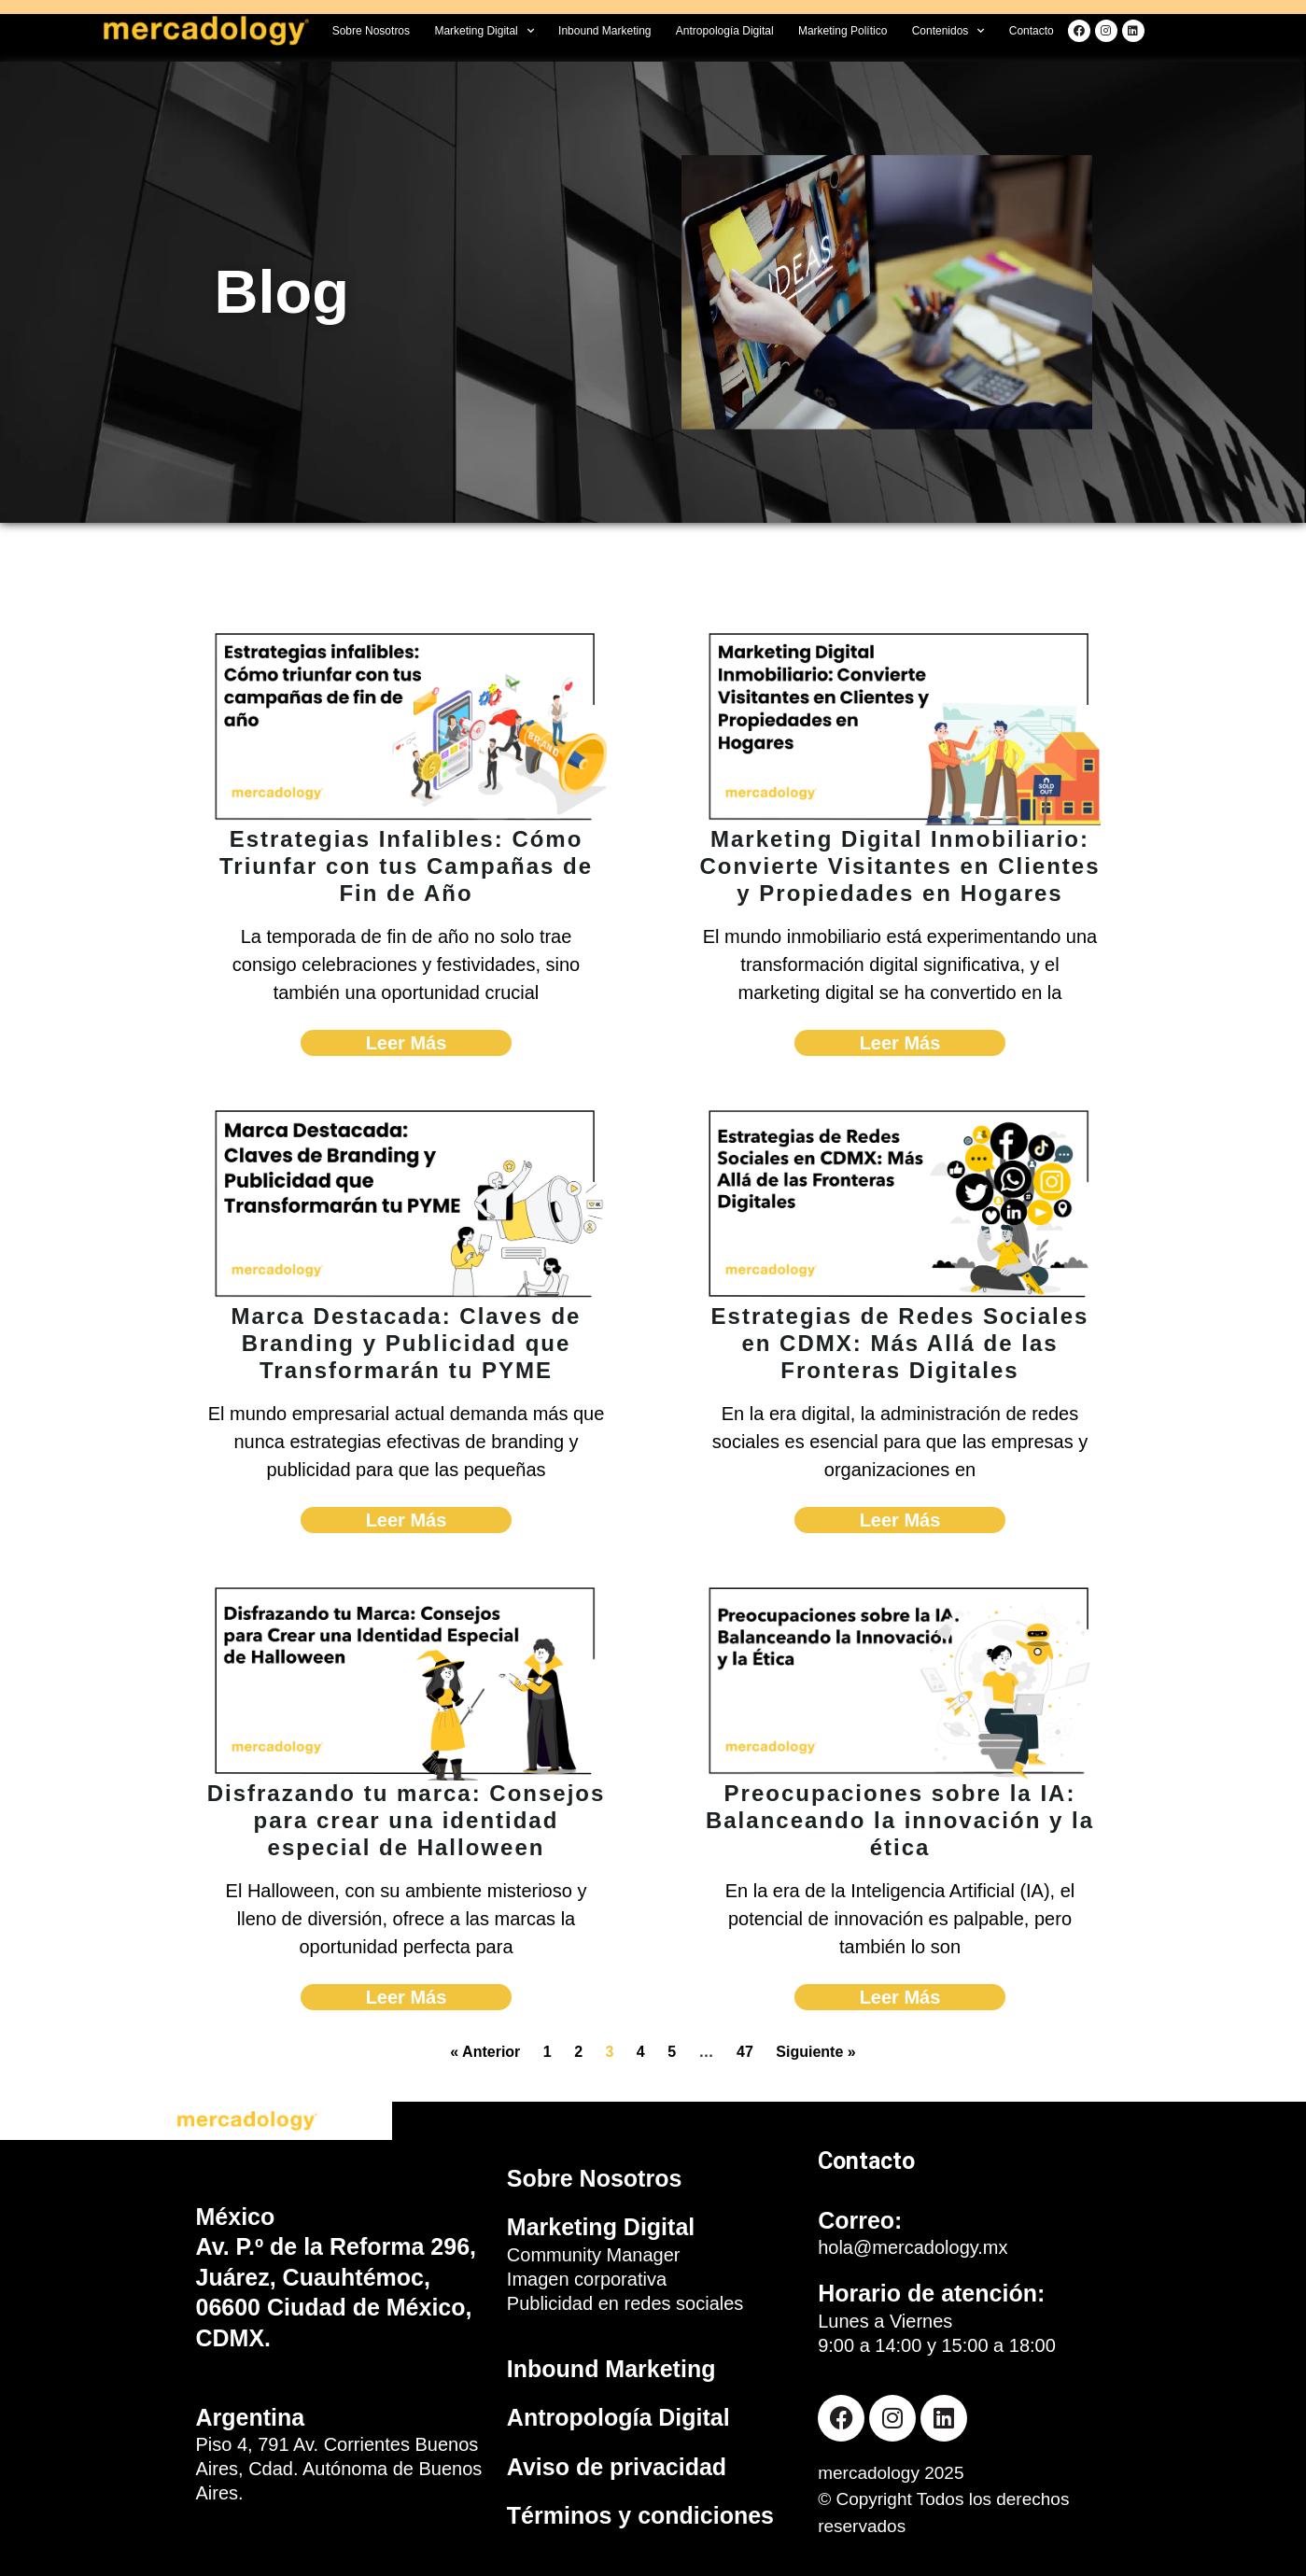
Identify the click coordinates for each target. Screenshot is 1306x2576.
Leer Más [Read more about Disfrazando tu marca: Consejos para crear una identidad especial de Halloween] (406, 1997)
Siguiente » (815, 2052)
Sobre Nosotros (371, 30)
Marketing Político (842, 30)
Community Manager (594, 2255)
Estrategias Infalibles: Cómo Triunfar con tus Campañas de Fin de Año (406, 866)
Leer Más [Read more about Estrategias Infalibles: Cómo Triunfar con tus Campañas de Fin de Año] (406, 1043)
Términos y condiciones (640, 2515)
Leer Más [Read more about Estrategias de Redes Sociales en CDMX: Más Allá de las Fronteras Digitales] (900, 1520)
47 (745, 2052)
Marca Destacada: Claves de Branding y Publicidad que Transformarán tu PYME (407, 1343)
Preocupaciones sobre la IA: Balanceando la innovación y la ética (900, 1820)
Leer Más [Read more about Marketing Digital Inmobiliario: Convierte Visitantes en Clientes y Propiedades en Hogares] (900, 1043)
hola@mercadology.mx (912, 2247)
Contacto (1031, 30)
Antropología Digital (725, 30)
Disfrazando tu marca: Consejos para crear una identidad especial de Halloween (406, 1820)
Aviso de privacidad (616, 2467)
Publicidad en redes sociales (625, 2303)
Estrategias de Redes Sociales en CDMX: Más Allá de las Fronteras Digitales (900, 1343)
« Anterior (485, 2052)
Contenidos (948, 31)
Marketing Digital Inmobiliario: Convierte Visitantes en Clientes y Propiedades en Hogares (900, 866)
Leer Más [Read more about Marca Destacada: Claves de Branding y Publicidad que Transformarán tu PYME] (406, 1520)
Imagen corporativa (587, 2279)
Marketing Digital (483, 31)
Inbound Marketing (604, 30)
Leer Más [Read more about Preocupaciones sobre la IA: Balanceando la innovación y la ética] (900, 1997)
